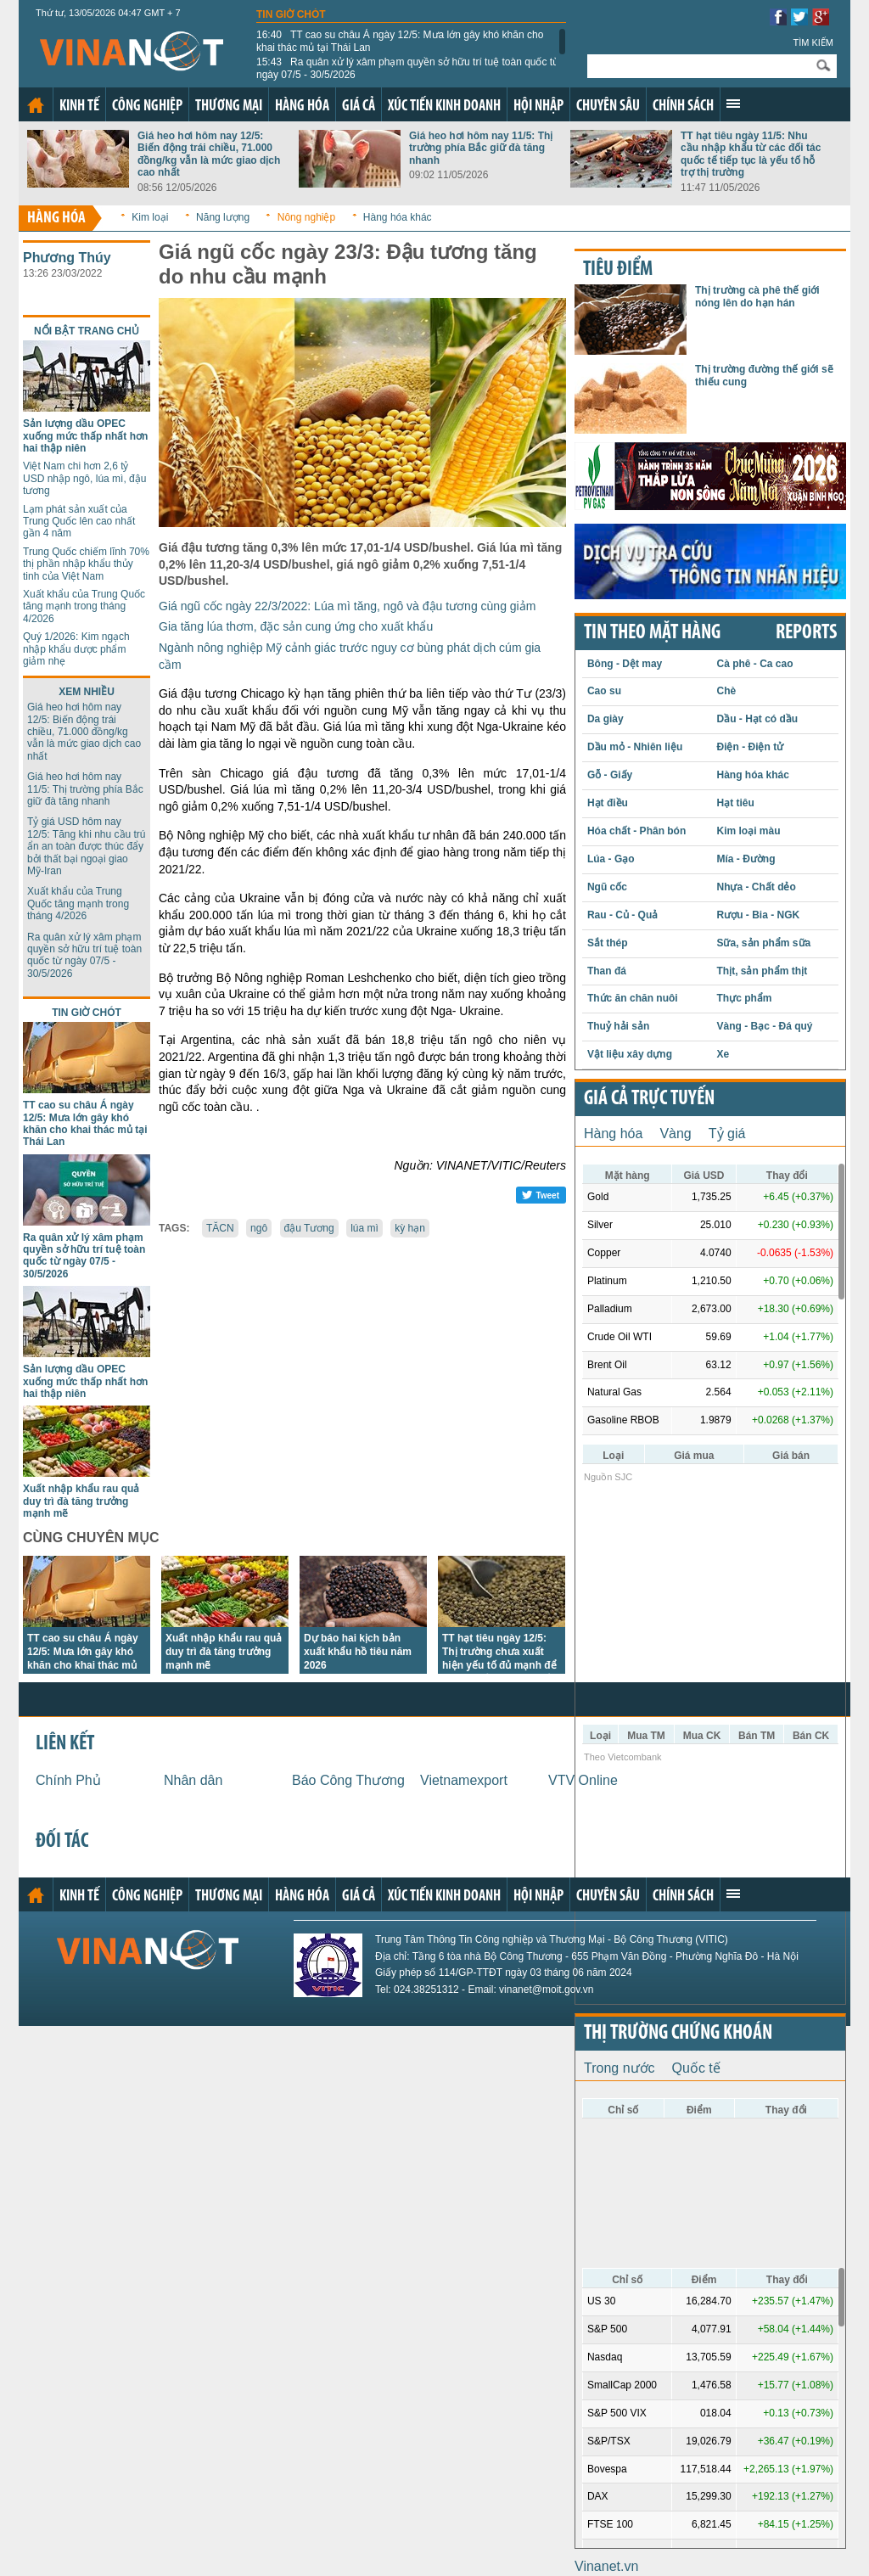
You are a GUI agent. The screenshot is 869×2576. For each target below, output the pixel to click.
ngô (258, 1228)
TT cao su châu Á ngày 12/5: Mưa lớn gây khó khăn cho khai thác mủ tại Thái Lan (399, 41)
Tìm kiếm (813, 42)
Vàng (675, 1133)
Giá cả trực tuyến (649, 1099)
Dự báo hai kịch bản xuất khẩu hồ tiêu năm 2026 (358, 1651)
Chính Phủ (68, 1780)
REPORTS (806, 633)
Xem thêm (733, 103)
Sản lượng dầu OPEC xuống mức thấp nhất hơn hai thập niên (85, 436)
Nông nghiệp (306, 217)
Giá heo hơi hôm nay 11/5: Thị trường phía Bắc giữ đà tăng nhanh (480, 148)
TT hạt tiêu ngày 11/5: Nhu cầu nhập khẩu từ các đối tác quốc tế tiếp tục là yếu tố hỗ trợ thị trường (751, 154)
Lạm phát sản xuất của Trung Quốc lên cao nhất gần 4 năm (79, 521)
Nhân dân (193, 1780)
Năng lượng (222, 217)
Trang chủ (35, 105)
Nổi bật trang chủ (86, 331)
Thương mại (228, 106)
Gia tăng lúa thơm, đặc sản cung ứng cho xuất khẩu (296, 626)
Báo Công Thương (348, 1780)
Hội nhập (538, 106)
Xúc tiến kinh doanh (444, 106)
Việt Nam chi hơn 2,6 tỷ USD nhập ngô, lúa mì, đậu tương (84, 478)
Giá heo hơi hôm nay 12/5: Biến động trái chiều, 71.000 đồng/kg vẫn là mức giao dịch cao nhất (208, 154)
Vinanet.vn (606, 2566)
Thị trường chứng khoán (678, 2033)
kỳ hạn (410, 1228)
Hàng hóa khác (397, 217)
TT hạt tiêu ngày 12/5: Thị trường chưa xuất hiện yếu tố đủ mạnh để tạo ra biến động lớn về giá (499, 1665)
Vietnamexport (463, 1780)
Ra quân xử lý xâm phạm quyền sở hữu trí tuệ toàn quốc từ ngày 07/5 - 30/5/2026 (407, 68)
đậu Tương (309, 1228)
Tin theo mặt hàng (652, 633)
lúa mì (364, 1228)
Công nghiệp (147, 106)
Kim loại (150, 217)
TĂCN (220, 1228)
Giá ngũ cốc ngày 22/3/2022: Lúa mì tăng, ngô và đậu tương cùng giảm (347, 606)
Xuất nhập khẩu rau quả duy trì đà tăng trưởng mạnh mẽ (81, 1501)
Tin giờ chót (291, 14)
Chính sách (683, 106)
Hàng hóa (302, 106)
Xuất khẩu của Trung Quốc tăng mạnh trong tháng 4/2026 (84, 606)
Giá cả (358, 106)
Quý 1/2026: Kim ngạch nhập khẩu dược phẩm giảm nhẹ (76, 649)
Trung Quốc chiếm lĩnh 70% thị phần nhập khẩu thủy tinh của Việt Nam (86, 564)
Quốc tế (696, 2068)
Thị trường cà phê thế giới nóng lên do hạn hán (757, 296)
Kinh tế (79, 106)
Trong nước (619, 2068)
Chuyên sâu (608, 106)
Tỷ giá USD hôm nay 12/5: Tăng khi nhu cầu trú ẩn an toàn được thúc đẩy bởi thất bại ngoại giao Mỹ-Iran (86, 846)
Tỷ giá (727, 1133)
